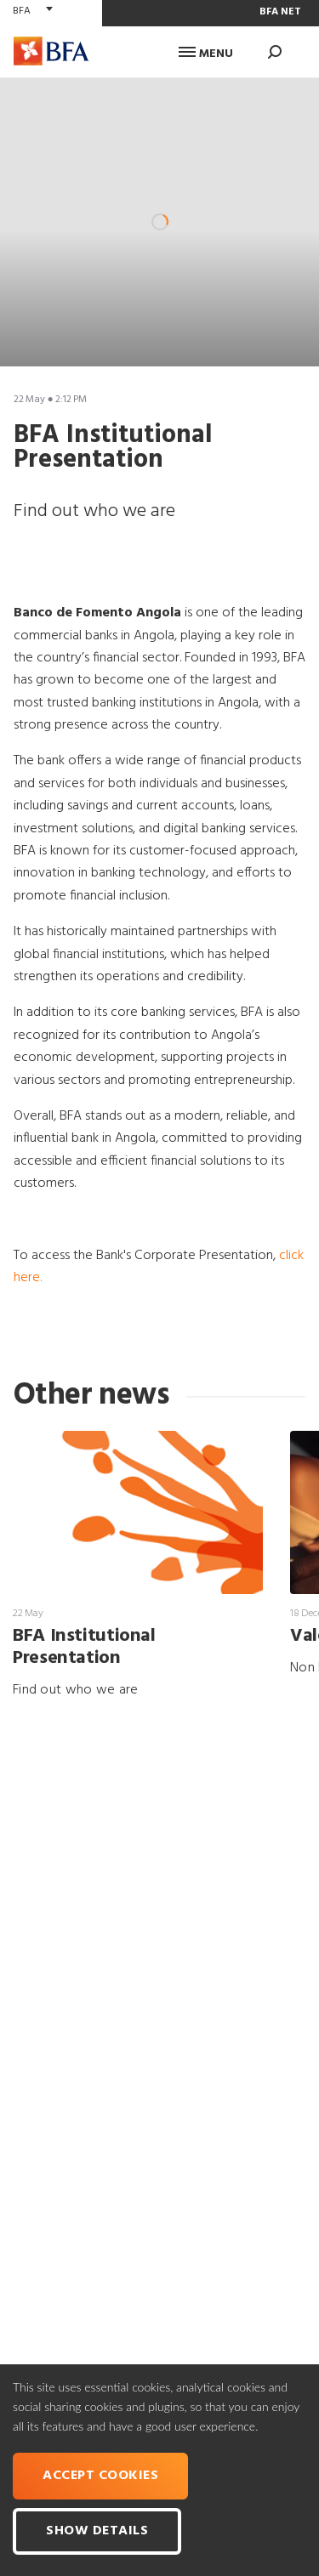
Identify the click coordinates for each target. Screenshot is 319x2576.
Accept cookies (100, 2476)
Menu (206, 54)
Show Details (97, 2531)
